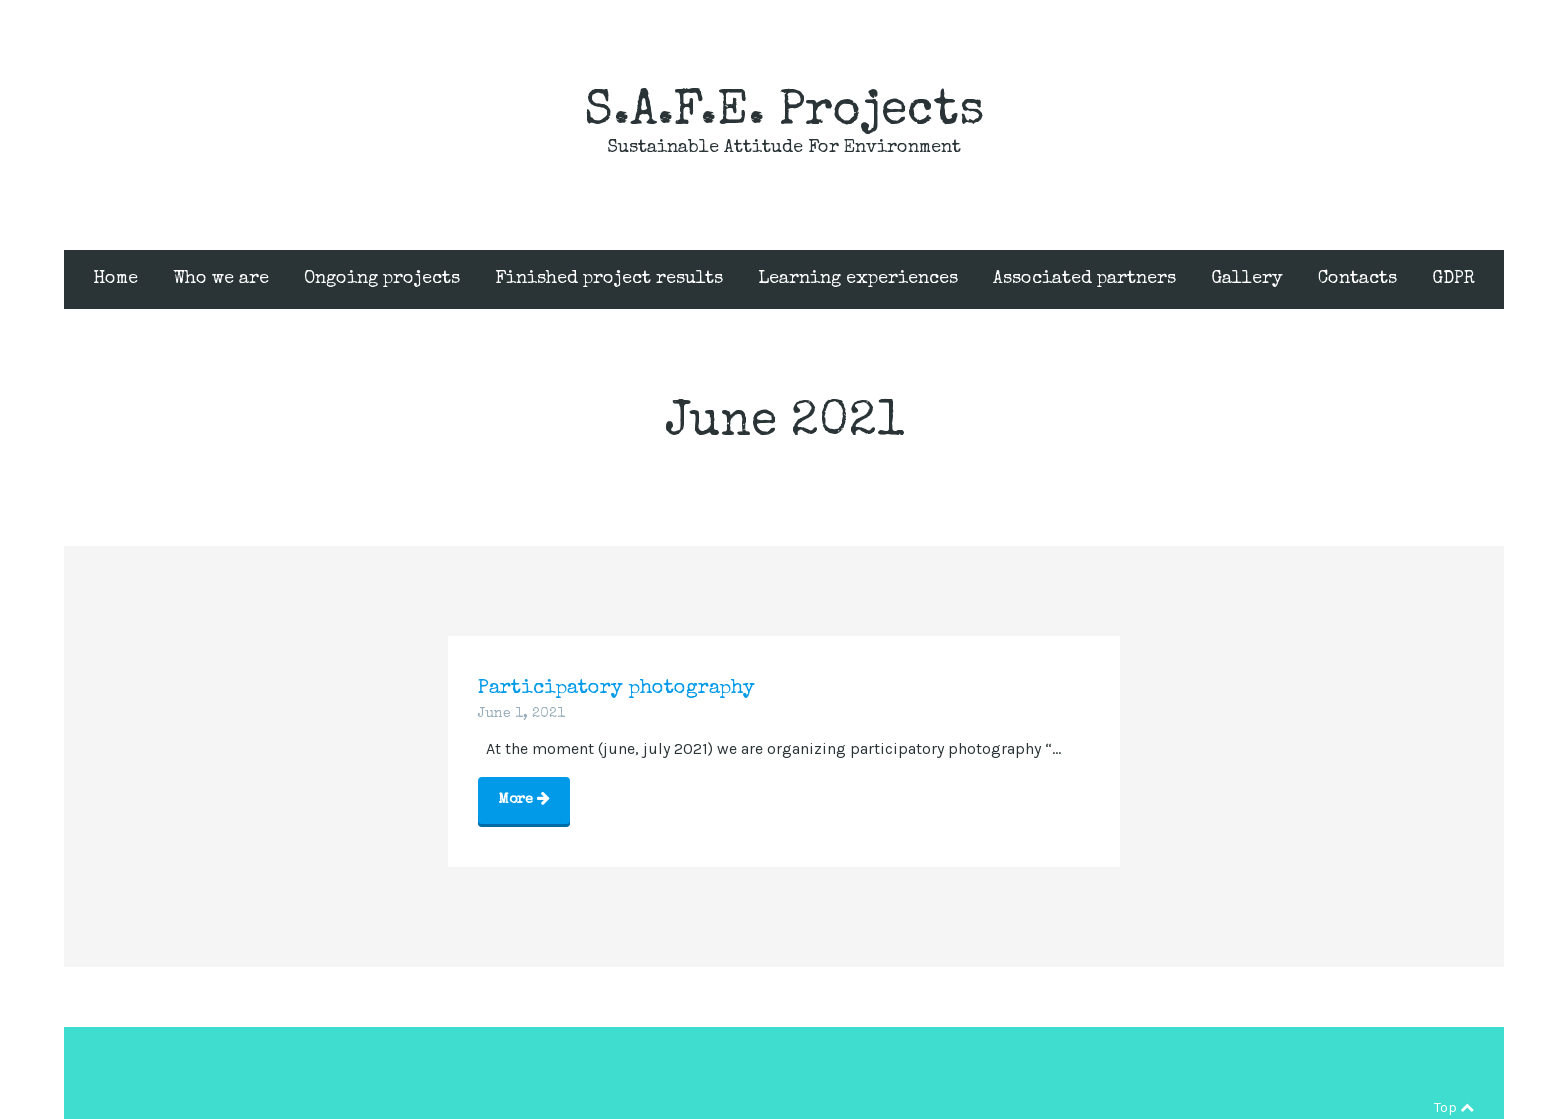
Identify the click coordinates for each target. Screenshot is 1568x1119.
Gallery (1247, 279)
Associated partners (1084, 279)
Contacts (1357, 279)
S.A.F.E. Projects (784, 113)
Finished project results (609, 279)
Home (115, 279)
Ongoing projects (382, 279)
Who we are (221, 279)
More (524, 798)
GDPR (1453, 279)
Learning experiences (858, 279)
